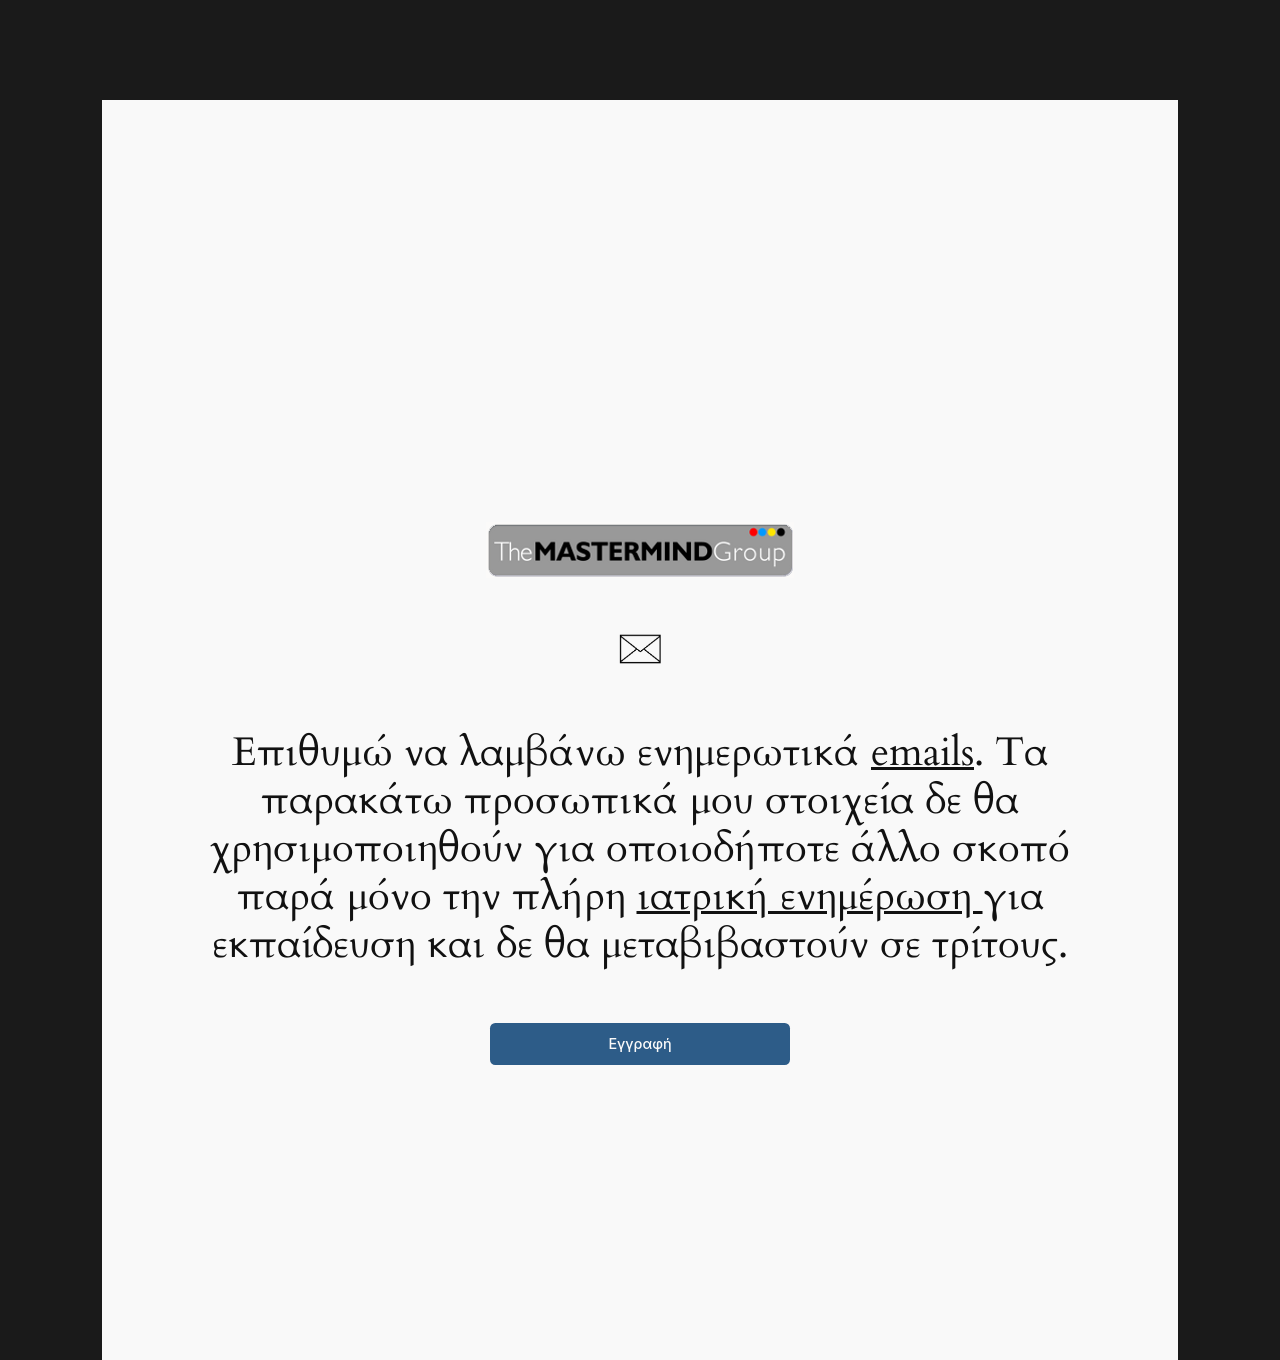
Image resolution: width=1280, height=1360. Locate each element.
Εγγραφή (639, 1043)
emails (922, 752)
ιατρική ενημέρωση (810, 896)
